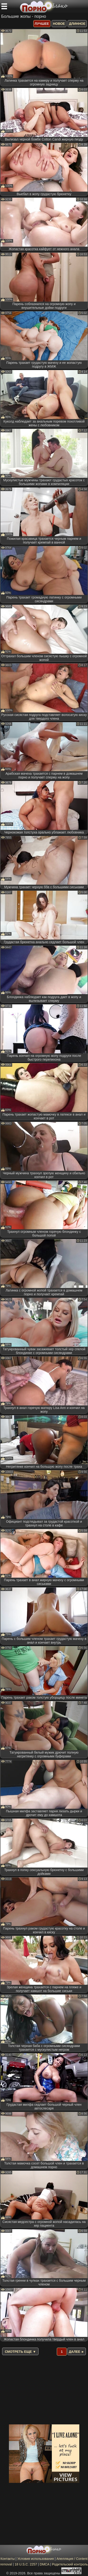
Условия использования (35, 2559)
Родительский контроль (70, 2564)
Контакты (7, 2559)
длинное (77, 24)
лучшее (42, 24)
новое (59, 24)
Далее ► (76, 2351)
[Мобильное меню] (4, 6)
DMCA (44, 2564)
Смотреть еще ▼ (20, 2351)
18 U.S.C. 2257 (26, 2564)
